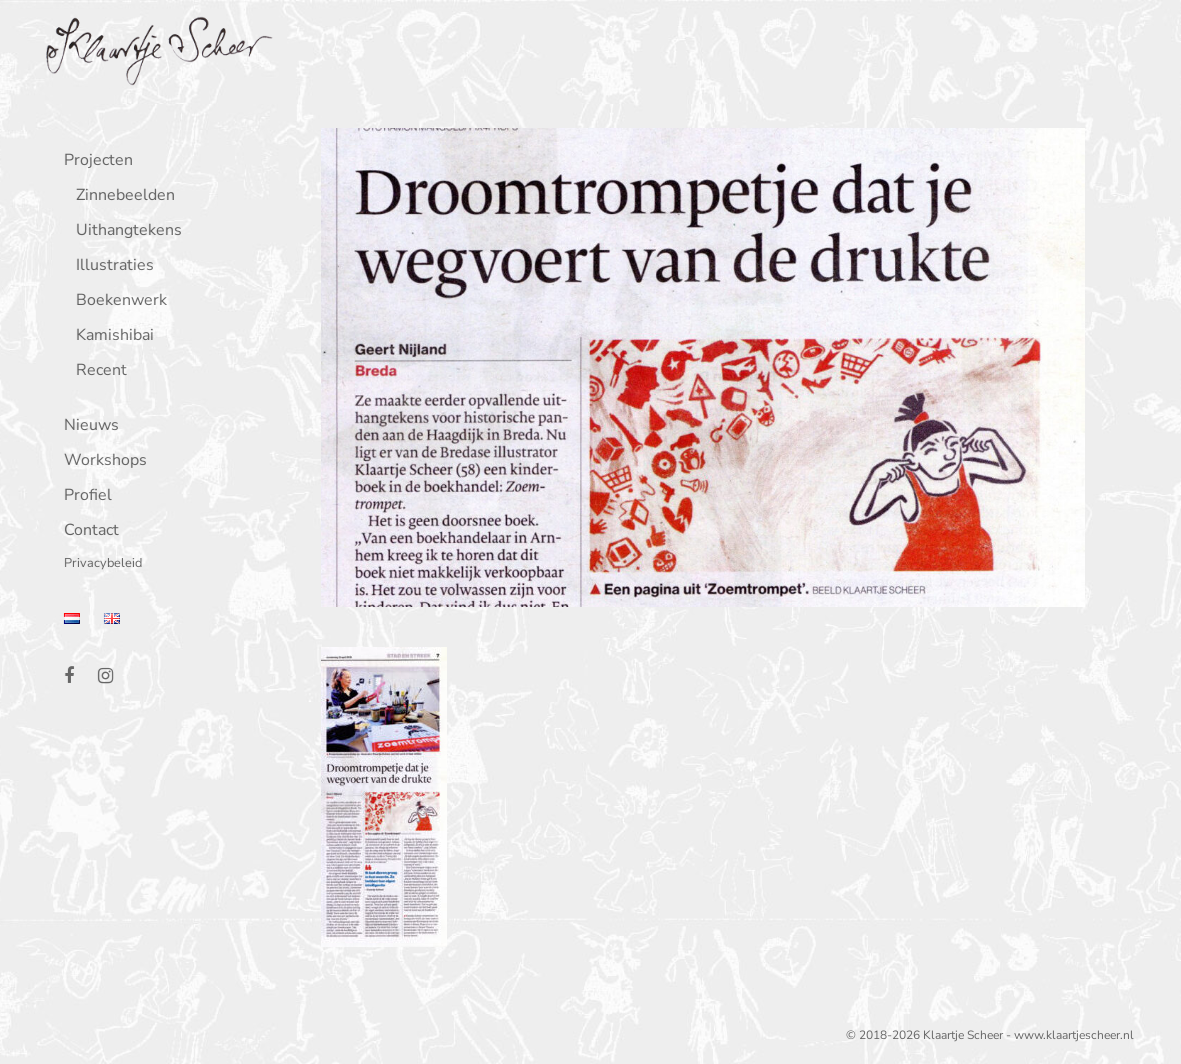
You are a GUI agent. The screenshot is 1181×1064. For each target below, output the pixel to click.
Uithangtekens (124, 231)
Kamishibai (110, 336)
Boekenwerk (116, 301)
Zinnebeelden (120, 196)
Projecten (93, 161)
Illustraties (110, 266)
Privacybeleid (98, 564)
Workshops (100, 461)
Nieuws (86, 426)
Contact (86, 531)
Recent (96, 371)
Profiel (83, 496)
